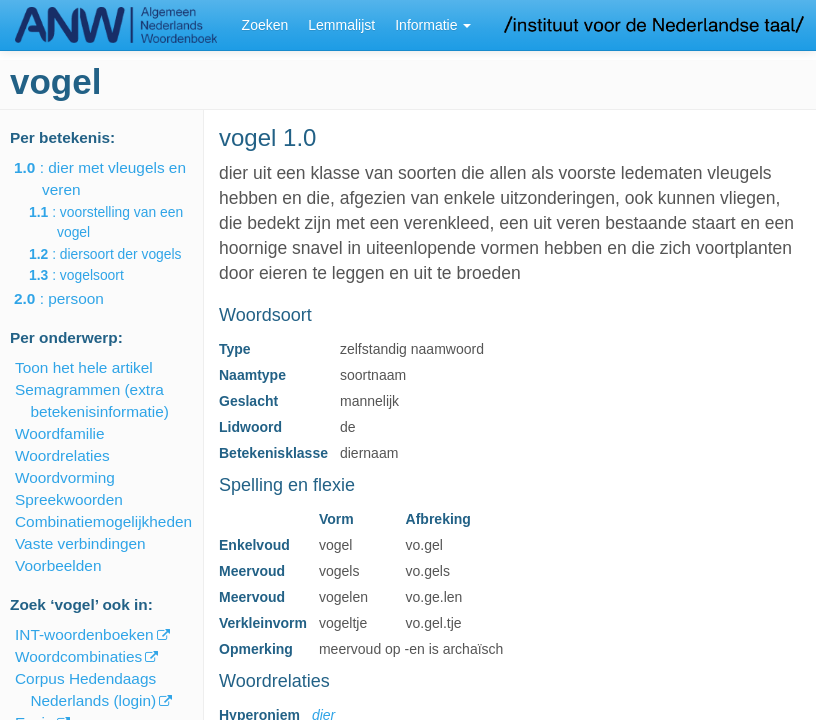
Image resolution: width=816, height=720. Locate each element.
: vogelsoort (90, 275)
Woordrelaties (62, 455)
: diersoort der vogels (119, 254)
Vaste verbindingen (80, 543)
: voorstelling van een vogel (120, 222)
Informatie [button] (433, 25)
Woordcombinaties (78, 656)
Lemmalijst (341, 25)
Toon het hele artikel (84, 367)
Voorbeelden (58, 565)
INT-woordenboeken (84, 634)
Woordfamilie (60, 433)
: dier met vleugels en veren (114, 178)
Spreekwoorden (69, 499)
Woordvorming (65, 477)
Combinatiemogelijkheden (103, 521)
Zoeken (265, 25)
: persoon (73, 298)
